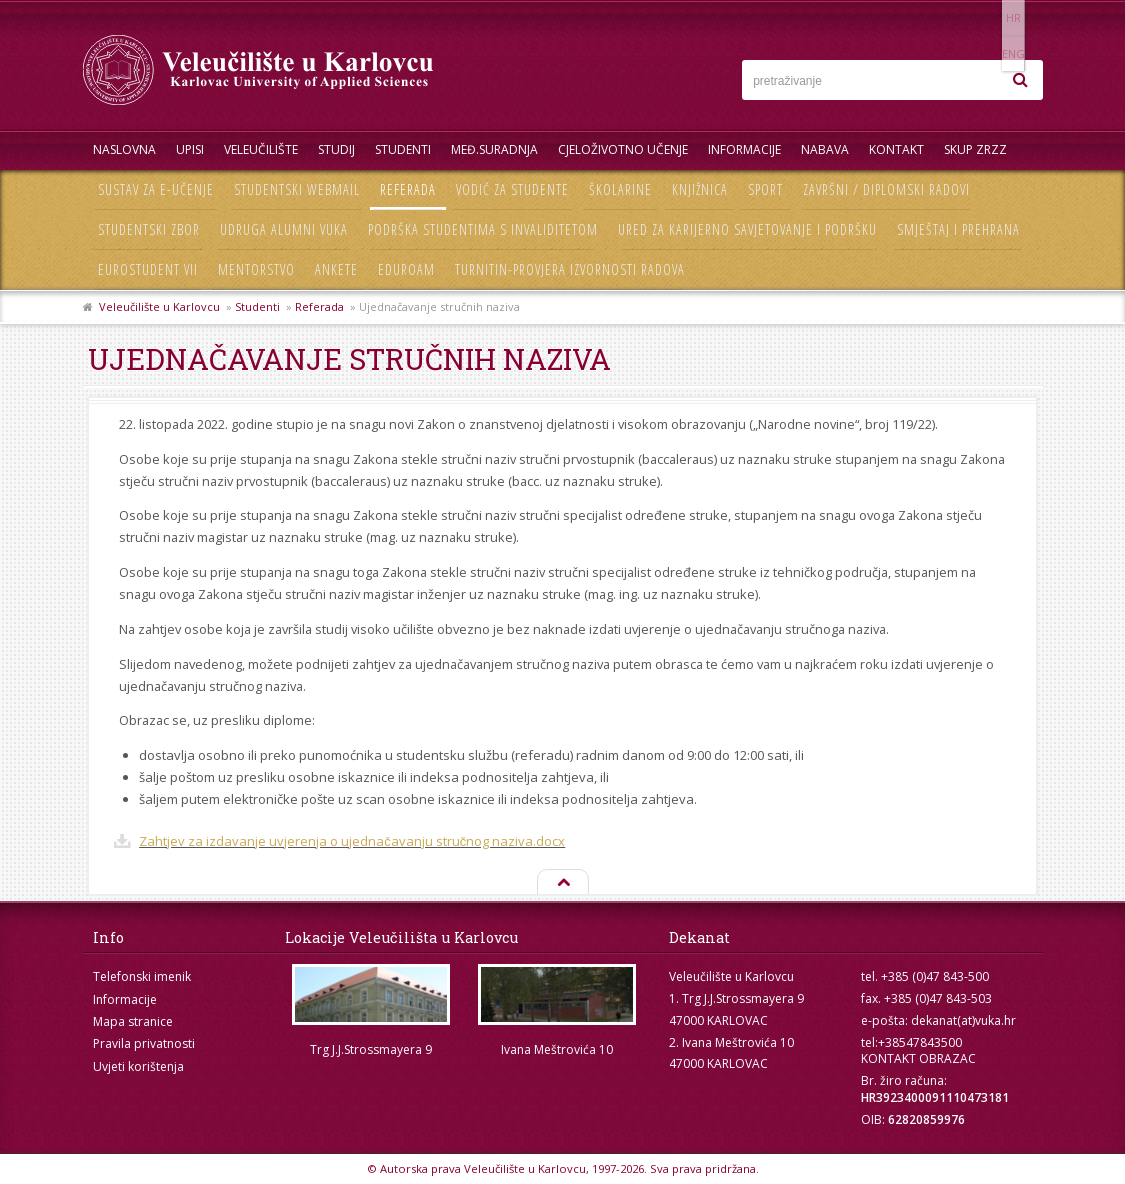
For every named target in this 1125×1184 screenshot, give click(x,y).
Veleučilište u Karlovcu (159, 306)
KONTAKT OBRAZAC (918, 1058)
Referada (408, 189)
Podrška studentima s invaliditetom (483, 229)
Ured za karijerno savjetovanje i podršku (747, 229)
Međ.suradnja (494, 149)
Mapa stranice (133, 1021)
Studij (336, 149)
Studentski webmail (297, 189)
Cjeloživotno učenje (623, 149)
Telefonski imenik (142, 976)
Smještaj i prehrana (958, 229)
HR (981, 17)
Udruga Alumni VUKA (284, 229)
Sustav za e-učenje (156, 189)
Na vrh (562, 883)
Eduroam (406, 269)
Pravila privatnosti (144, 1043)
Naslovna (124, 149)
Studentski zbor (149, 229)
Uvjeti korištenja (138, 1066)
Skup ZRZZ (975, 149)
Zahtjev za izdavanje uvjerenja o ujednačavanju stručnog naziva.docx (352, 841)
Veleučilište (261, 149)
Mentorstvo (256, 269)
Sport (765, 189)
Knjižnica (700, 189)
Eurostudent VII (148, 269)
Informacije (744, 149)
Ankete (336, 269)
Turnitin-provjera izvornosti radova (570, 269)
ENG (1022, 17)
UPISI (190, 149)
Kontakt (896, 149)
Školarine (620, 189)
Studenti (403, 149)
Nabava (825, 149)
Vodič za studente (512, 189)
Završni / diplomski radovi (886, 189)
